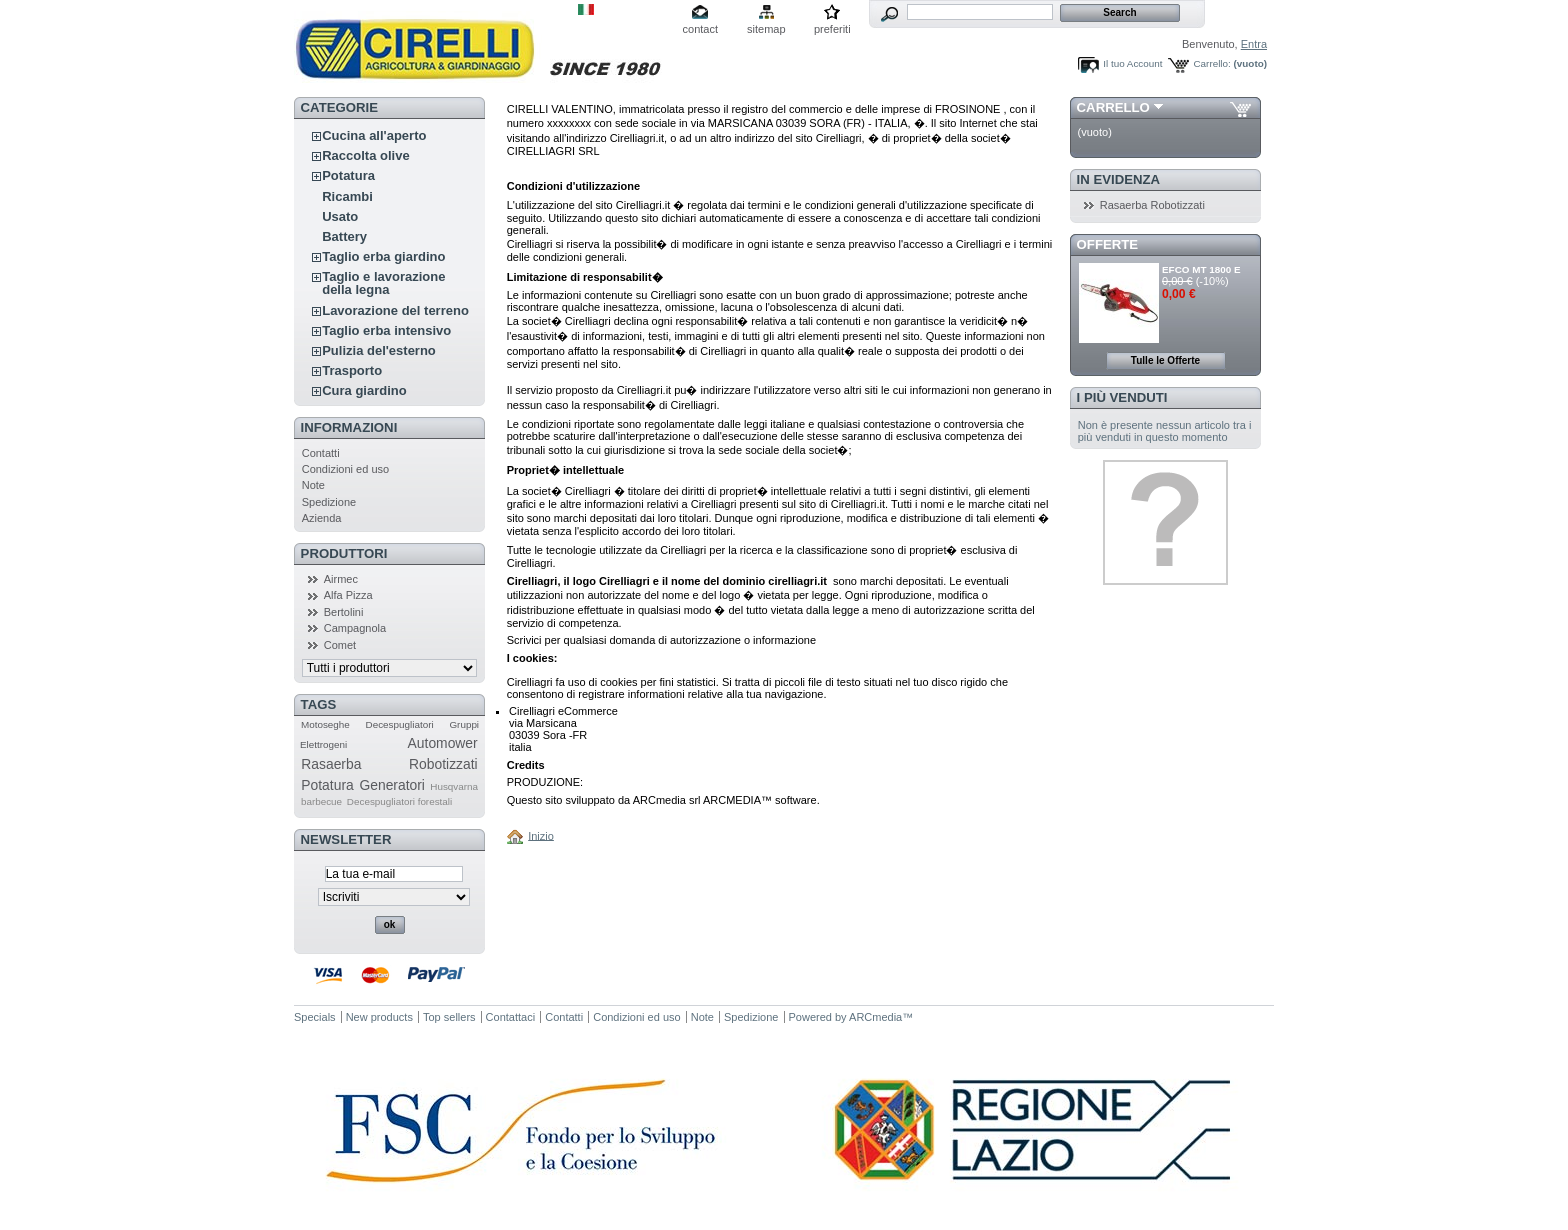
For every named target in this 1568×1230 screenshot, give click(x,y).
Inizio (541, 835)
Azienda (322, 518)
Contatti (321, 453)
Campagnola (355, 628)
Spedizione (329, 502)
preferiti (832, 29)
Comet (340, 645)
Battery (344, 236)
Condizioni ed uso (345, 469)
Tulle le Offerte (1165, 360)
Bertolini (344, 612)
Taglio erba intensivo (386, 330)
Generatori (391, 785)
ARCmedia (875, 1017)
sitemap (766, 29)
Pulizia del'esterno (379, 350)
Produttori (344, 553)
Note (313, 485)
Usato (340, 216)
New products (379, 1017)
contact (700, 29)
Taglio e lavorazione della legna (383, 283)
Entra (1254, 44)
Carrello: (1211, 63)
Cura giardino (364, 390)
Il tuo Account (1132, 63)
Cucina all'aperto (374, 135)
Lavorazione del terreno (395, 310)
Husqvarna (454, 786)
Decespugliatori (400, 724)
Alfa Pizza (348, 595)
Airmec (341, 579)
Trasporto (352, 370)
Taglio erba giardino (383, 256)
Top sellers (449, 1017)
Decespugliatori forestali (399, 801)
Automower (443, 743)
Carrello (1113, 107)
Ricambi (347, 196)
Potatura (348, 175)
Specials (315, 1017)
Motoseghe (325, 724)
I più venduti (1122, 397)
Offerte (1108, 244)
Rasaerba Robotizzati (389, 764)
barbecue (321, 801)
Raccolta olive (365, 155)
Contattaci (511, 1017)
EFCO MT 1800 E (1201, 269)
